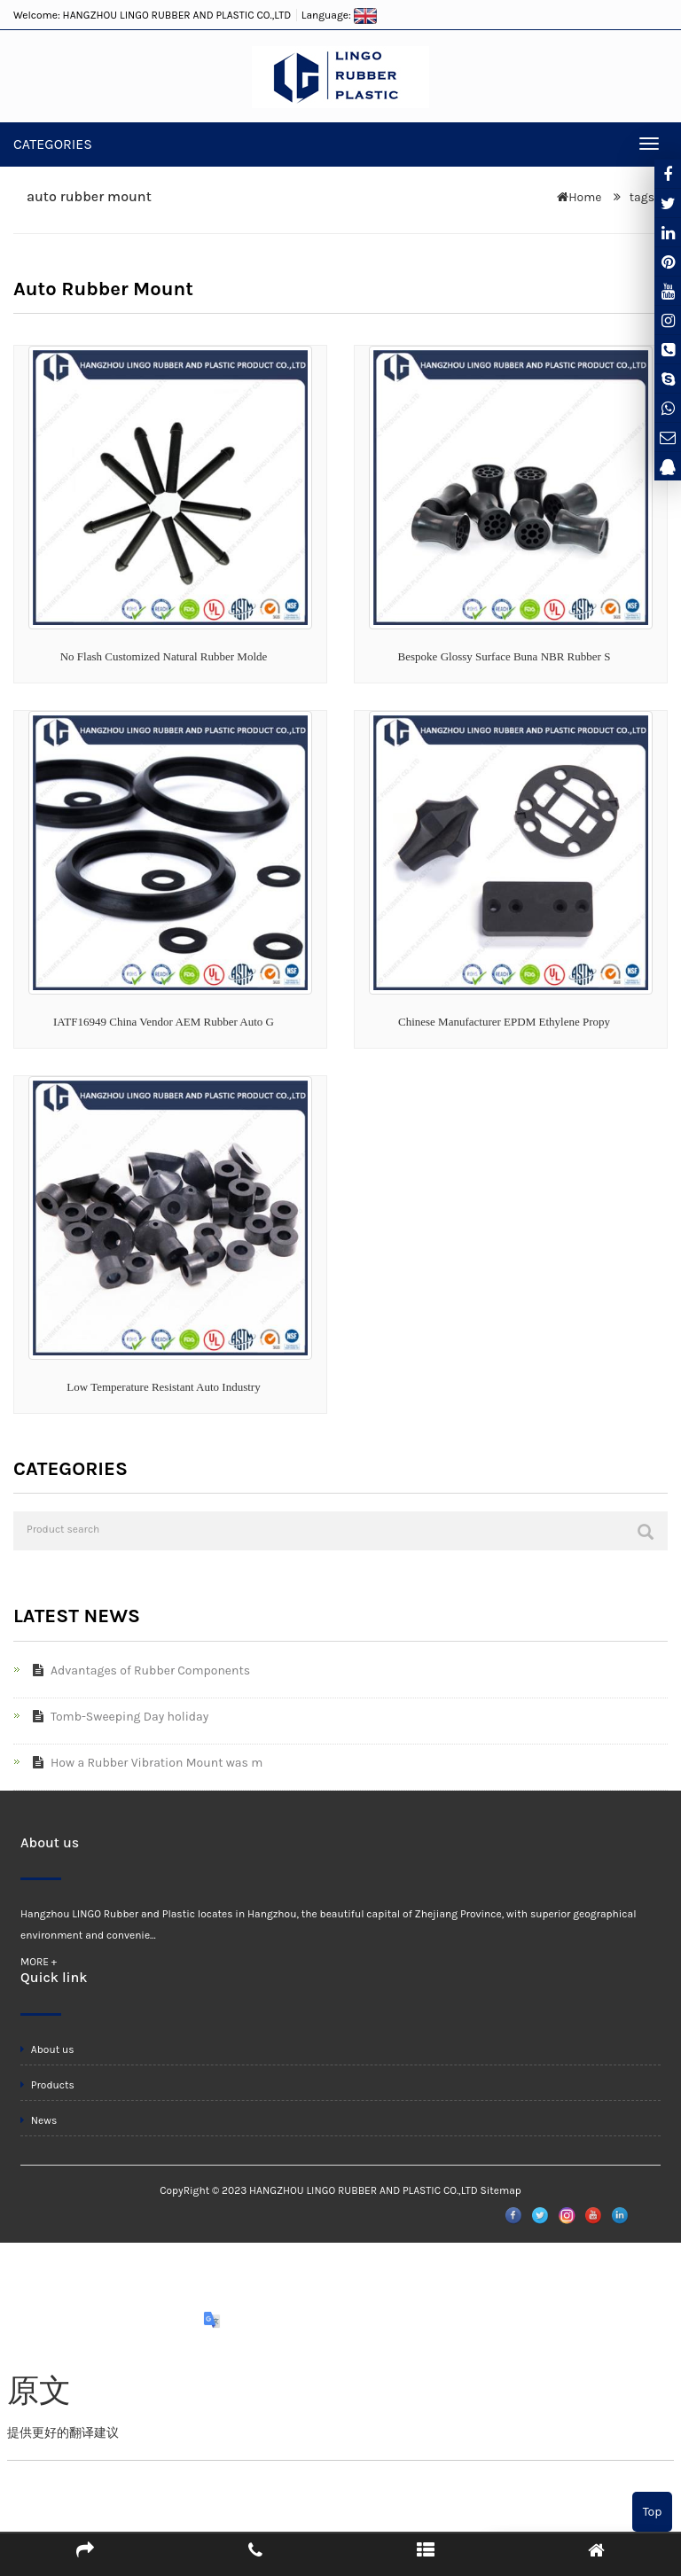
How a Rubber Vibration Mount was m (144, 1762)
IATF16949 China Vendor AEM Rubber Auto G (163, 1021)
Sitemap (500, 2190)
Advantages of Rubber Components (138, 1670)
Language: (339, 15)
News (38, 2120)
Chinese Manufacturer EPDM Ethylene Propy (504, 1021)
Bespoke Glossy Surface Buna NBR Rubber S (504, 656)
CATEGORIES (52, 144)
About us (47, 2049)
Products (47, 2085)
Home (584, 197)
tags (640, 197)
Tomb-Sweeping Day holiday (117, 1716)
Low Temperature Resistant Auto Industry (163, 1386)
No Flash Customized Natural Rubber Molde (164, 656)
